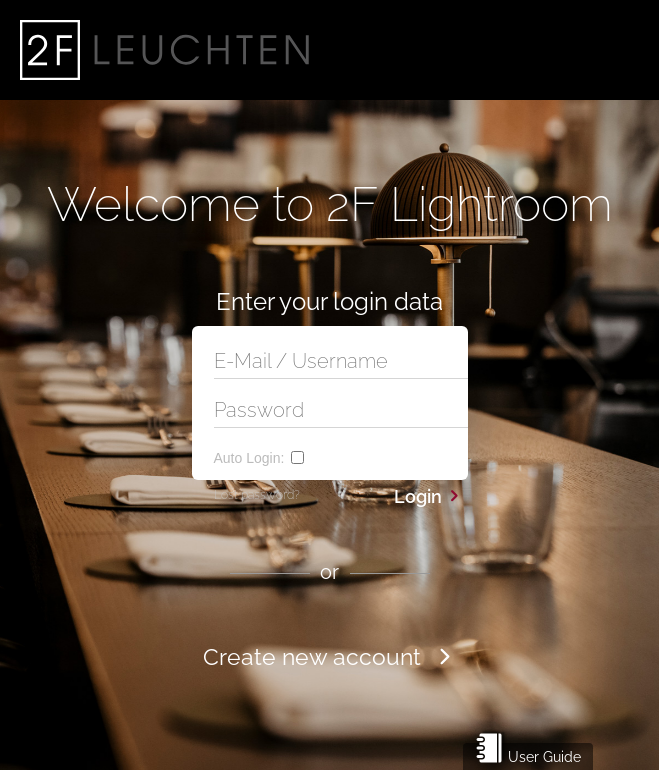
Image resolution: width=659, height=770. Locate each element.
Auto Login (249, 458)
